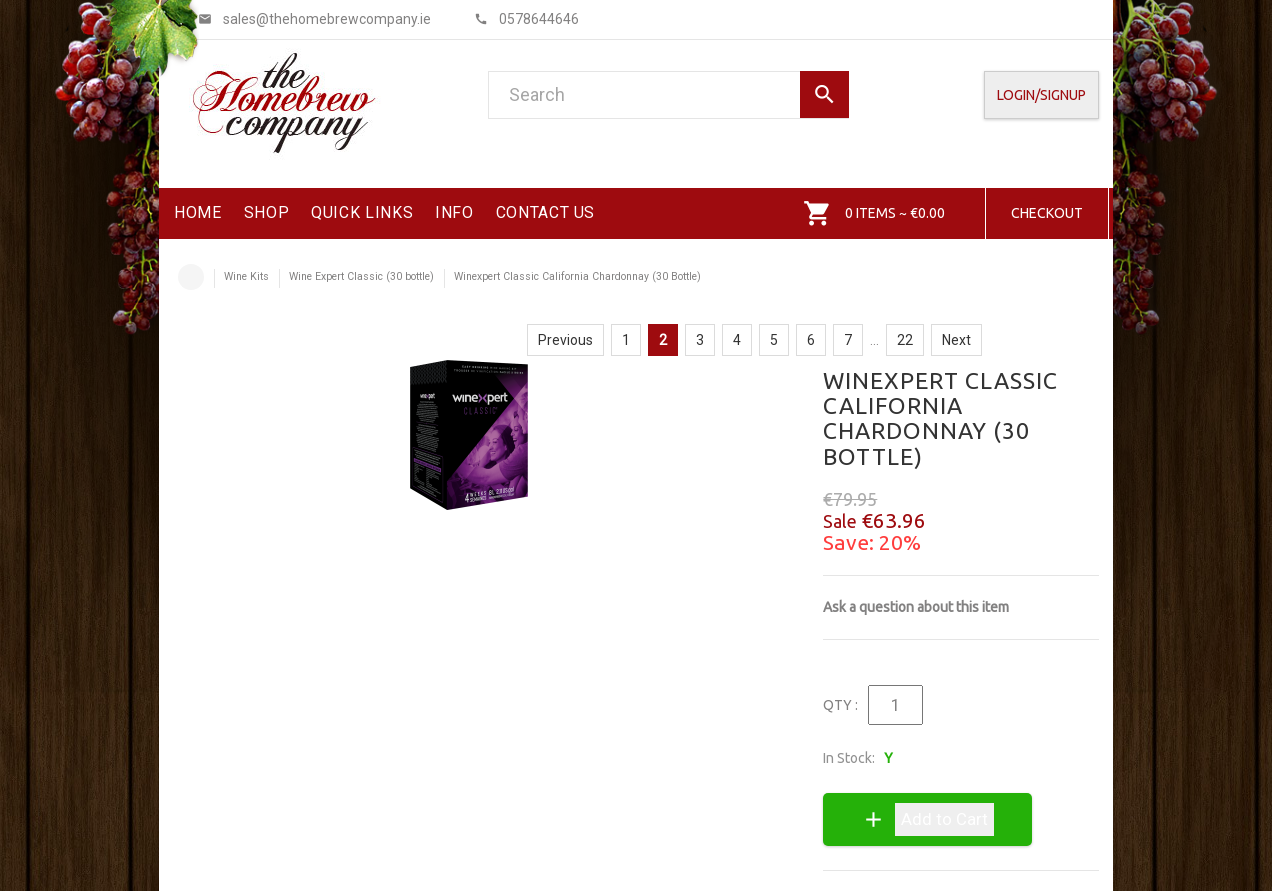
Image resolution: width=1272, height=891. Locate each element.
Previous (565, 340)
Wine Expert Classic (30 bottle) (361, 276)
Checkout (1047, 213)
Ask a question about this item (916, 607)
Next (956, 340)
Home (191, 277)
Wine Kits (246, 276)
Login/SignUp (1041, 95)
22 (905, 340)
